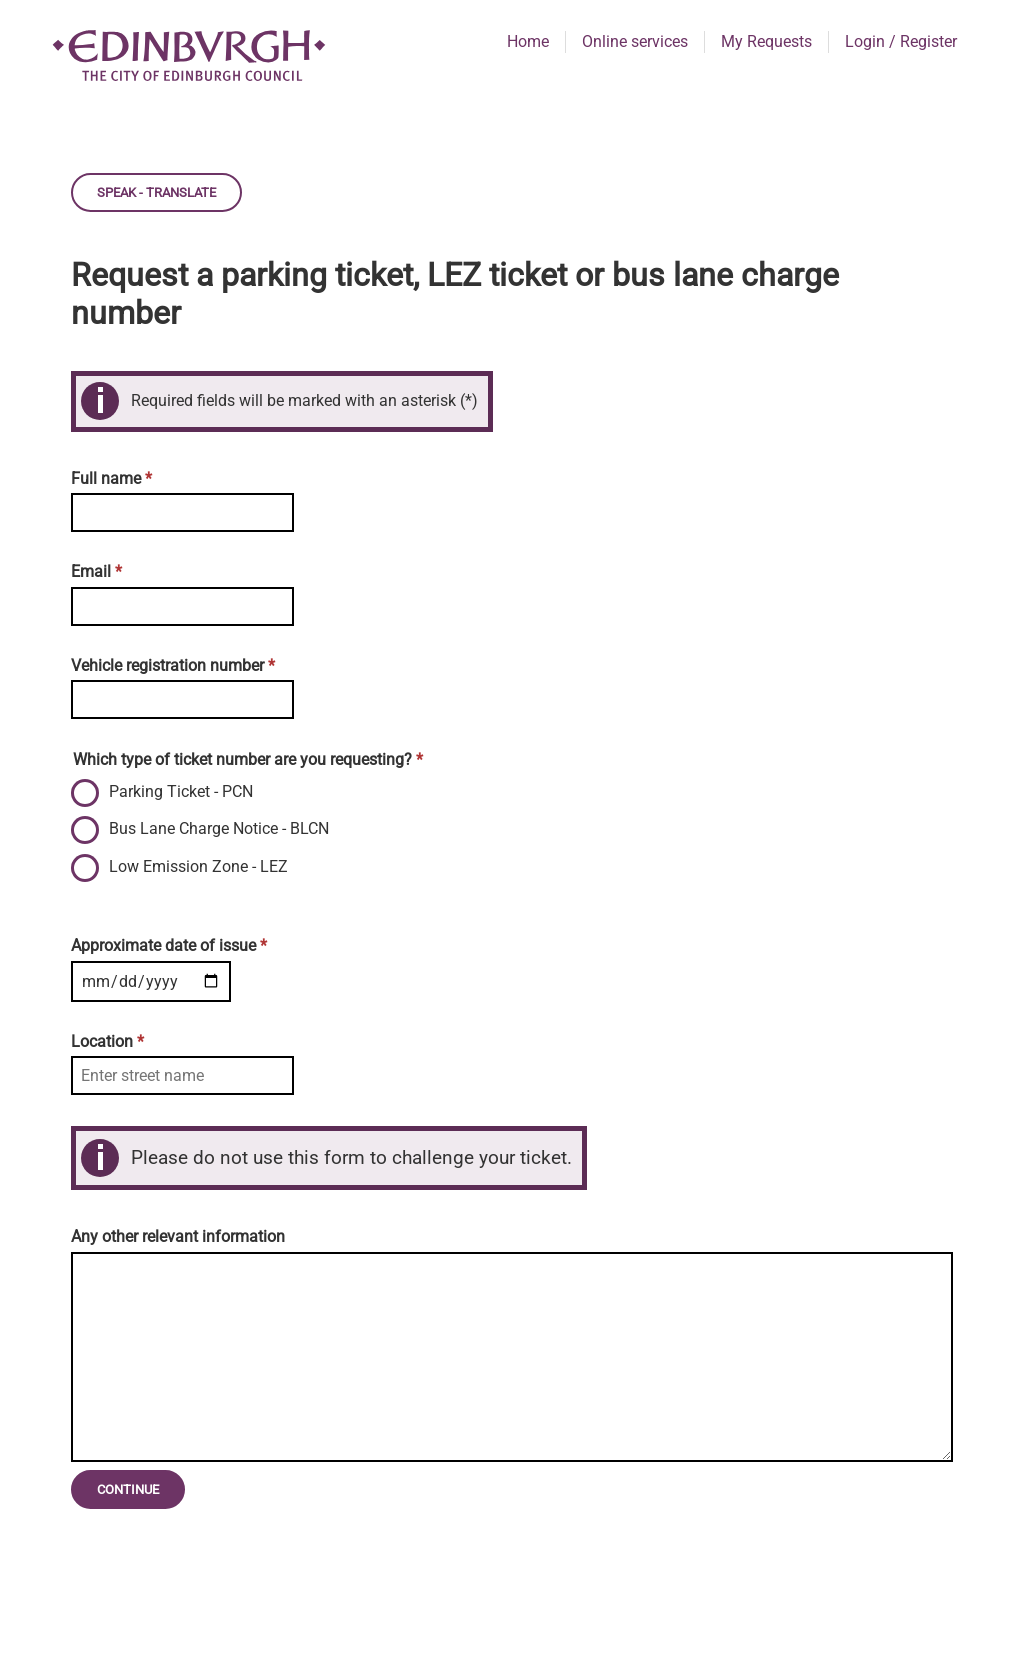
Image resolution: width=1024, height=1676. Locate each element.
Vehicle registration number (173, 665)
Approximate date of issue (169, 945)
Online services (635, 41)
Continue (128, 1489)
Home (528, 41)
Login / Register (901, 41)
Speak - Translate (156, 192)
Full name (111, 478)
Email (96, 571)
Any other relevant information (178, 1236)
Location (107, 1041)
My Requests (766, 41)
